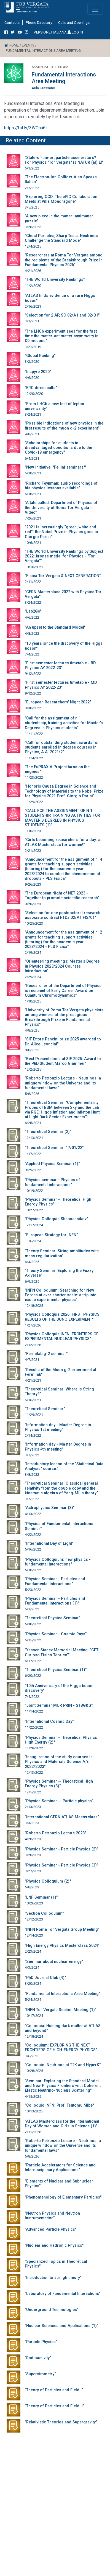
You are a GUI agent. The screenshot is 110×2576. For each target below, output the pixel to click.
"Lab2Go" (33, 611)
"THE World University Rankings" (55, 279)
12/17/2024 (34, 1225)
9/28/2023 (33, 904)
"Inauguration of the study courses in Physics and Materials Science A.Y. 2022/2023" (59, 1762)
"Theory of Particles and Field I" (54, 2390)
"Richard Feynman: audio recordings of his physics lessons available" (61, 485)
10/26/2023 (34, 1903)
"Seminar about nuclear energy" (54, 1961)
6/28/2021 (33, 1123)
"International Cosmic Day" (49, 1721)
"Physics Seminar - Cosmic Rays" (56, 1634)
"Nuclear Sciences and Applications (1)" (61, 2325)
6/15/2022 (33, 1640)
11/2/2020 (33, 286)
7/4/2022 (32, 654)
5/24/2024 (33, 1999)
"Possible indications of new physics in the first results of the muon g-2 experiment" (64, 425)
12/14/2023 (34, 1935)
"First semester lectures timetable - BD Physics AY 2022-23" (60, 665)
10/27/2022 (34, 1210)
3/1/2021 (32, 321)
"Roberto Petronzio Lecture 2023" (55, 1833)
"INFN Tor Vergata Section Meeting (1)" (60, 2009)
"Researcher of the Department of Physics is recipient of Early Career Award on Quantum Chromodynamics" (63, 990)
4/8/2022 (32, 633)
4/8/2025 (32, 1030)
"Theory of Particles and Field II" (54, 2406)
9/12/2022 (33, 674)
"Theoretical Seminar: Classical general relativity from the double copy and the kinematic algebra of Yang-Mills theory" (61, 1488)
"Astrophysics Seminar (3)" (49, 1507)
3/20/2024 (33, 1983)
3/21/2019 (33, 347)
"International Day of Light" (49, 1543)
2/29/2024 (33, 977)
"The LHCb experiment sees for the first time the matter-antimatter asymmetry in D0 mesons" (61, 336)
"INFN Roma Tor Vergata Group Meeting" (62, 1929)
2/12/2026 (33, 1345)
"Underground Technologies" (51, 2309)
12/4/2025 (33, 246)
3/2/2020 (32, 361)
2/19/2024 (33, 952)
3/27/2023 (33, 1871)
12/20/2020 (34, 394)
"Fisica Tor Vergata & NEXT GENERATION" (63, 576)
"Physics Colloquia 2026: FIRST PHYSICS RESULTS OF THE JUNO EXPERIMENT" (62, 1317)
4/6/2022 (32, 617)
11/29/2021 (34, 1415)
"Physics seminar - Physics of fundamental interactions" (52, 1182)
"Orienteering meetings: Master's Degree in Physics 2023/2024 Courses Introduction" (62, 966)
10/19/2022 (34, 1191)
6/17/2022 (33, 1661)
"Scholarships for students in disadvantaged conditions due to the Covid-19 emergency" (58, 448)
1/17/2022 (33, 1154)
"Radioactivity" (38, 2358)
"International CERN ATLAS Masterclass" (62, 1817)
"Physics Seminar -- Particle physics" (59, 1801)
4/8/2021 (32, 434)
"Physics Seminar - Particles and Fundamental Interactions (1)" (55, 1601)
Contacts (12, 22)
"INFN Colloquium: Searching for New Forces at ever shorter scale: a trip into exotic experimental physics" (60, 1295)
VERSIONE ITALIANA (50, 32)
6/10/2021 (33, 473)
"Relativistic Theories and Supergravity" (61, 2422)
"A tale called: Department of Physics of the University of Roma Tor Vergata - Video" (61, 507)
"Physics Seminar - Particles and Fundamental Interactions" (55, 1581)
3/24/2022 (33, 602)
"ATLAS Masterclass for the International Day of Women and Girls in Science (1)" (62, 2123)
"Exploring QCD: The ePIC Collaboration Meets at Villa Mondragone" (61, 199)
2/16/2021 (33, 306)
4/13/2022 (33, 1514)
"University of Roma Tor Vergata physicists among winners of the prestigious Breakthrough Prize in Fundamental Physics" (64, 1017)
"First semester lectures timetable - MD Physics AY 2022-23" (61, 685)
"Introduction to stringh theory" (53, 2277)
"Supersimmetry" (40, 2374)
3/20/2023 (33, 1855)
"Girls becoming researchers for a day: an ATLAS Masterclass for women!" (64, 842)
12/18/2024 (34, 2036)
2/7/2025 (32, 188)
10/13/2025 (34, 2111)
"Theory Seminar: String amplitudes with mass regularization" (62, 1253)
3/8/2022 (32, 1474)
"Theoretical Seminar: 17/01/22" (54, 1147)
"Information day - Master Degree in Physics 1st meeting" (58, 1427)
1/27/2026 (33, 1325)
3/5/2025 (32, 207)
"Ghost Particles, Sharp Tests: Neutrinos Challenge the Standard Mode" (61, 238)
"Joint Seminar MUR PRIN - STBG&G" (59, 1705)
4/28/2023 (33, 1839)
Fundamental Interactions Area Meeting (64, 77)
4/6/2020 (32, 378)
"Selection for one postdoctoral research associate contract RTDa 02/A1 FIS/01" (62, 915)
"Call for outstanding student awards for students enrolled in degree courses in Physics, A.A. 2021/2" (62, 747)
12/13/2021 (34, 1138)
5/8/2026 (32, 1094)
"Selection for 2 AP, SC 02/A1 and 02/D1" (62, 315)
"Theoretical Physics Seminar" (52, 1618)
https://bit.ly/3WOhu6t (25, 127)
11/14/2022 (34, 758)
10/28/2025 (34, 2071)
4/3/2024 (32, 1967)
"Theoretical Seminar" (45, 1409)
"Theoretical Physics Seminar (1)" (56, 1669)
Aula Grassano (43, 88)
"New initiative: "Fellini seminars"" (55, 467)
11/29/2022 (34, 802)
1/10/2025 (33, 1001)
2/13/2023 (33, 1807)
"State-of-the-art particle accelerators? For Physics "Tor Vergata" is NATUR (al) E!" (64, 160)
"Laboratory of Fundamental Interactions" (62, 2293)
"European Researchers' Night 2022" (58, 702)
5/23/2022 (33, 1590)
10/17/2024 (34, 2016)
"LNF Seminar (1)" (41, 1897)
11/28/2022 (34, 1748)
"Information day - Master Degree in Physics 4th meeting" (58, 1446)
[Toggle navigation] (95, 9)
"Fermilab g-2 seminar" (46, 1353)
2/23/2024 (33, 1951)
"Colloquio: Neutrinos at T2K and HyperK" (63, 2065)
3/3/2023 (32, 1823)
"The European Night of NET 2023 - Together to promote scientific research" (62, 895)
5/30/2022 (33, 1624)
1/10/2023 (33, 831)
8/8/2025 (32, 1050)
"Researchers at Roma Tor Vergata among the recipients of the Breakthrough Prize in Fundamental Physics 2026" (64, 260)
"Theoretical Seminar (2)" (48, 1131)
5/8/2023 (32, 1887)
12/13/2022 (34, 1772)
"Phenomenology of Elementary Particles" (63, 2197)
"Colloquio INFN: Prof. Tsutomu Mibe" (59, 2105)
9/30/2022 (33, 708)
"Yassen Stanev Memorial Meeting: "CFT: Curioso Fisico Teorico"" (62, 1652)
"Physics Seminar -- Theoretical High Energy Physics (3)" (59, 1783)
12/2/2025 (33, 1069)
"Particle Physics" (41, 2342)
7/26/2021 (33, 518)
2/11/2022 (33, 582)
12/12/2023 (34, 1919)
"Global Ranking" (40, 355)
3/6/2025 (32, 2056)
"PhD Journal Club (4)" (45, 1977)
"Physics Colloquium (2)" (48, 1881)
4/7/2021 (32, 1360)
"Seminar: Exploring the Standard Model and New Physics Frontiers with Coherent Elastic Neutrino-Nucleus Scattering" (63, 2086)
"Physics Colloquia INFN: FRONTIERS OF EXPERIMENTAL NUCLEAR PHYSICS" (61, 1336)
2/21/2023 (33, 851)
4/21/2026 (33, 271)
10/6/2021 (33, 543)
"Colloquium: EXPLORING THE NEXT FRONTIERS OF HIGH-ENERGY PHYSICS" (61, 2047)
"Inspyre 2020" (38, 371)
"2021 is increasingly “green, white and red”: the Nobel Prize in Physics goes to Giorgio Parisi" (61, 532)
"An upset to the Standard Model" (55, 627)
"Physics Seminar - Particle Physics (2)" (61, 1849)
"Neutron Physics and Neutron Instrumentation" (52, 2215)
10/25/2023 (34, 923)
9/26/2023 (33, 884)
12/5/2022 (33, 1792)
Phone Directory (39, 22)
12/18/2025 (34, 1306)
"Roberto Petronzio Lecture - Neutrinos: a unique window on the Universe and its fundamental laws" (63, 1083)
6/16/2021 (33, 494)
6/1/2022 (32, 168)
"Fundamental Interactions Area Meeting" (62, 1993)
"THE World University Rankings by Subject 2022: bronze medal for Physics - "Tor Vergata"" (64, 556)
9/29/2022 (33, 1170)
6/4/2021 (32, 458)
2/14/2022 (33, 1435)
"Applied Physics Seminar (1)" (52, 1163)
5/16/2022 (33, 1549)
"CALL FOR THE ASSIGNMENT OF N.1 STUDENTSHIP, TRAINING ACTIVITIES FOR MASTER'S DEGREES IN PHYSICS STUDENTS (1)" (62, 817)
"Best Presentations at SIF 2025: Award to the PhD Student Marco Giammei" (63, 1061)
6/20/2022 (33, 1675)
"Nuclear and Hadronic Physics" (54, 2245)
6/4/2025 (32, 1262)
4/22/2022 (33, 1535)
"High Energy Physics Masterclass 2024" (62, 1945)
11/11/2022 (34, 734)
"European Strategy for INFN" (51, 1235)
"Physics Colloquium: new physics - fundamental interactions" (58, 1562)
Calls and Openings (74, 22)
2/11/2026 (33, 2132)
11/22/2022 (34, 1727)
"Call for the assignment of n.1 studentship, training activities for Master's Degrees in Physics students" (64, 723)
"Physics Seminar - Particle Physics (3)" (61, 1865)
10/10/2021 (34, 567)
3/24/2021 (33, 414)
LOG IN (75, 32)
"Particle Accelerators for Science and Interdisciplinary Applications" (60, 2167)
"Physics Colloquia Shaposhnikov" (56, 1219)
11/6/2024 (33, 1241)
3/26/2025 (33, 227)
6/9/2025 (32, 1281)
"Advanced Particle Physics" (50, 2229)
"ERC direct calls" (41, 387)
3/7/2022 (32, 1455)
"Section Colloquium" (44, 1913)
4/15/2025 (33, 2096)
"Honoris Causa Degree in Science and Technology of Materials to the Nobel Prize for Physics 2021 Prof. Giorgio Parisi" (64, 791)
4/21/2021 (33, 1380)
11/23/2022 (34, 777)
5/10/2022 (33, 1570)
